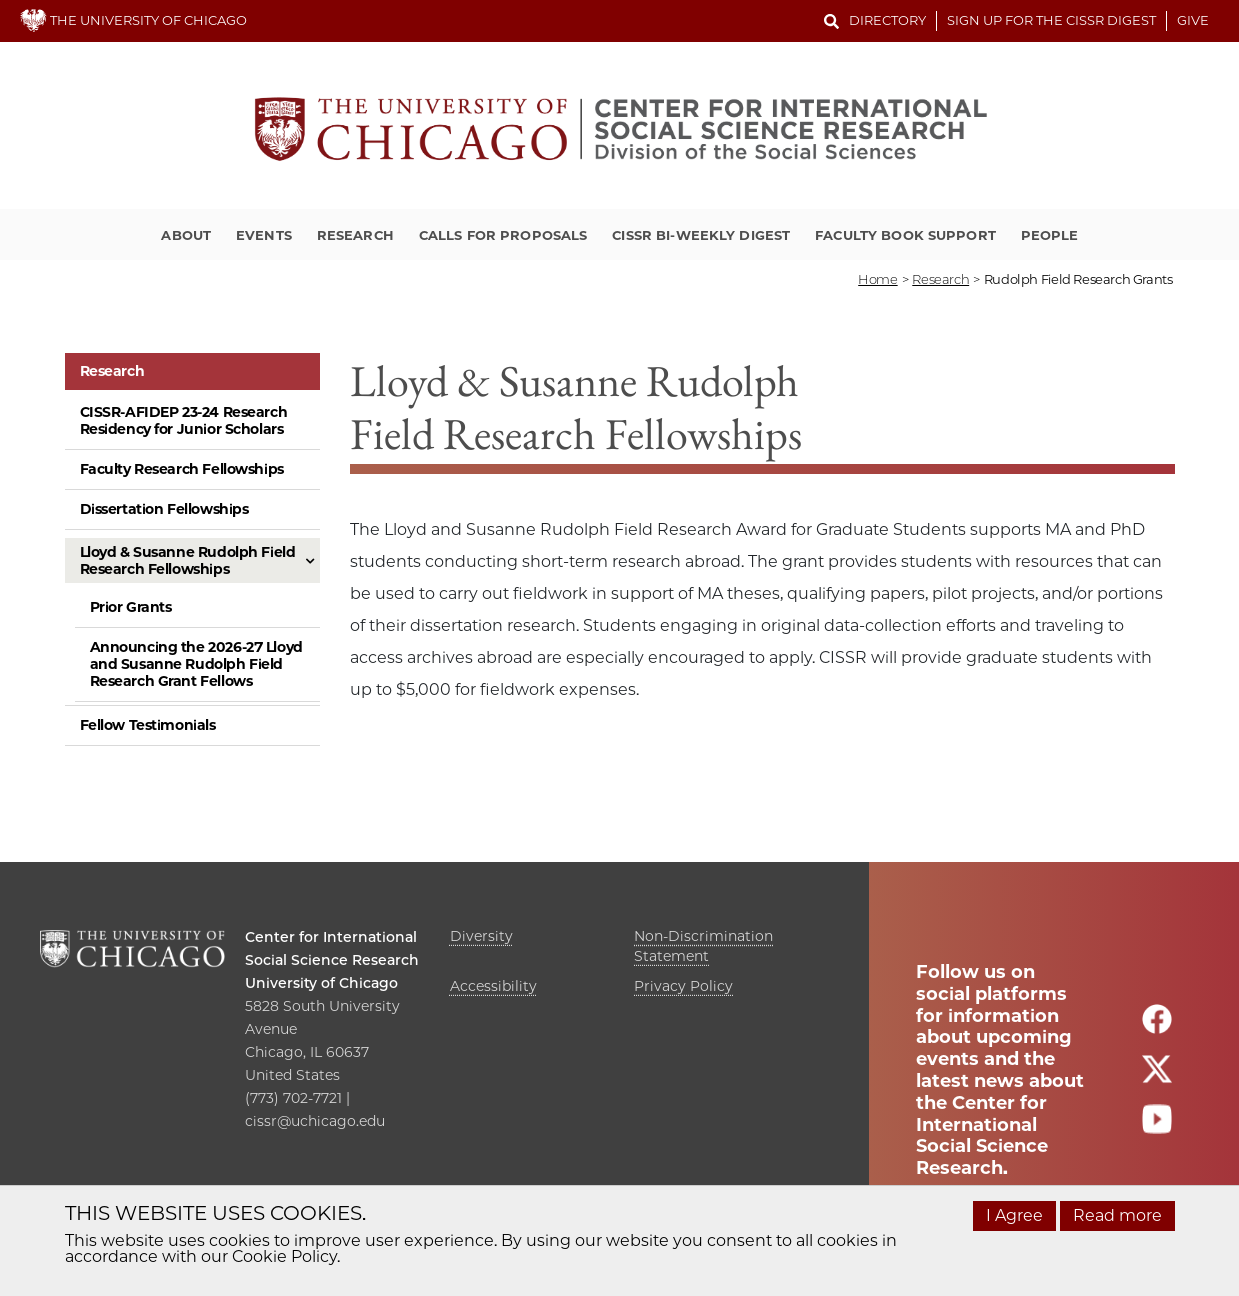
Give (1193, 20)
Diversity (481, 936)
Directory (887, 20)
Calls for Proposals (503, 235)
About (186, 235)
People (1050, 235)
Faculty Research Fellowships (182, 469)
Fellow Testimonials (148, 725)
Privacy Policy (683, 986)
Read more (1117, 1215)
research (940, 279)
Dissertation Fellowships (164, 509)
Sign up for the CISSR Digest (1051, 20)
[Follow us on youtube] (1157, 1127)
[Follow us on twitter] (1157, 1077)
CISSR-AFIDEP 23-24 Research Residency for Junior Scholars (184, 420)
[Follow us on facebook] (1157, 1027)
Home (877, 279)
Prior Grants (131, 607)
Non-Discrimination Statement (703, 946)
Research (355, 235)
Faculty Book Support (905, 235)
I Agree (1014, 1215)
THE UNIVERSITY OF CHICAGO (133, 20)
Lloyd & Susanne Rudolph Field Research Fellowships (188, 560)
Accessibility (493, 986)
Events (264, 235)
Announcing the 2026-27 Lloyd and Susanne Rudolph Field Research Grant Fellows (196, 664)
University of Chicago (321, 983)
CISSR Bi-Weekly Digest (701, 235)
